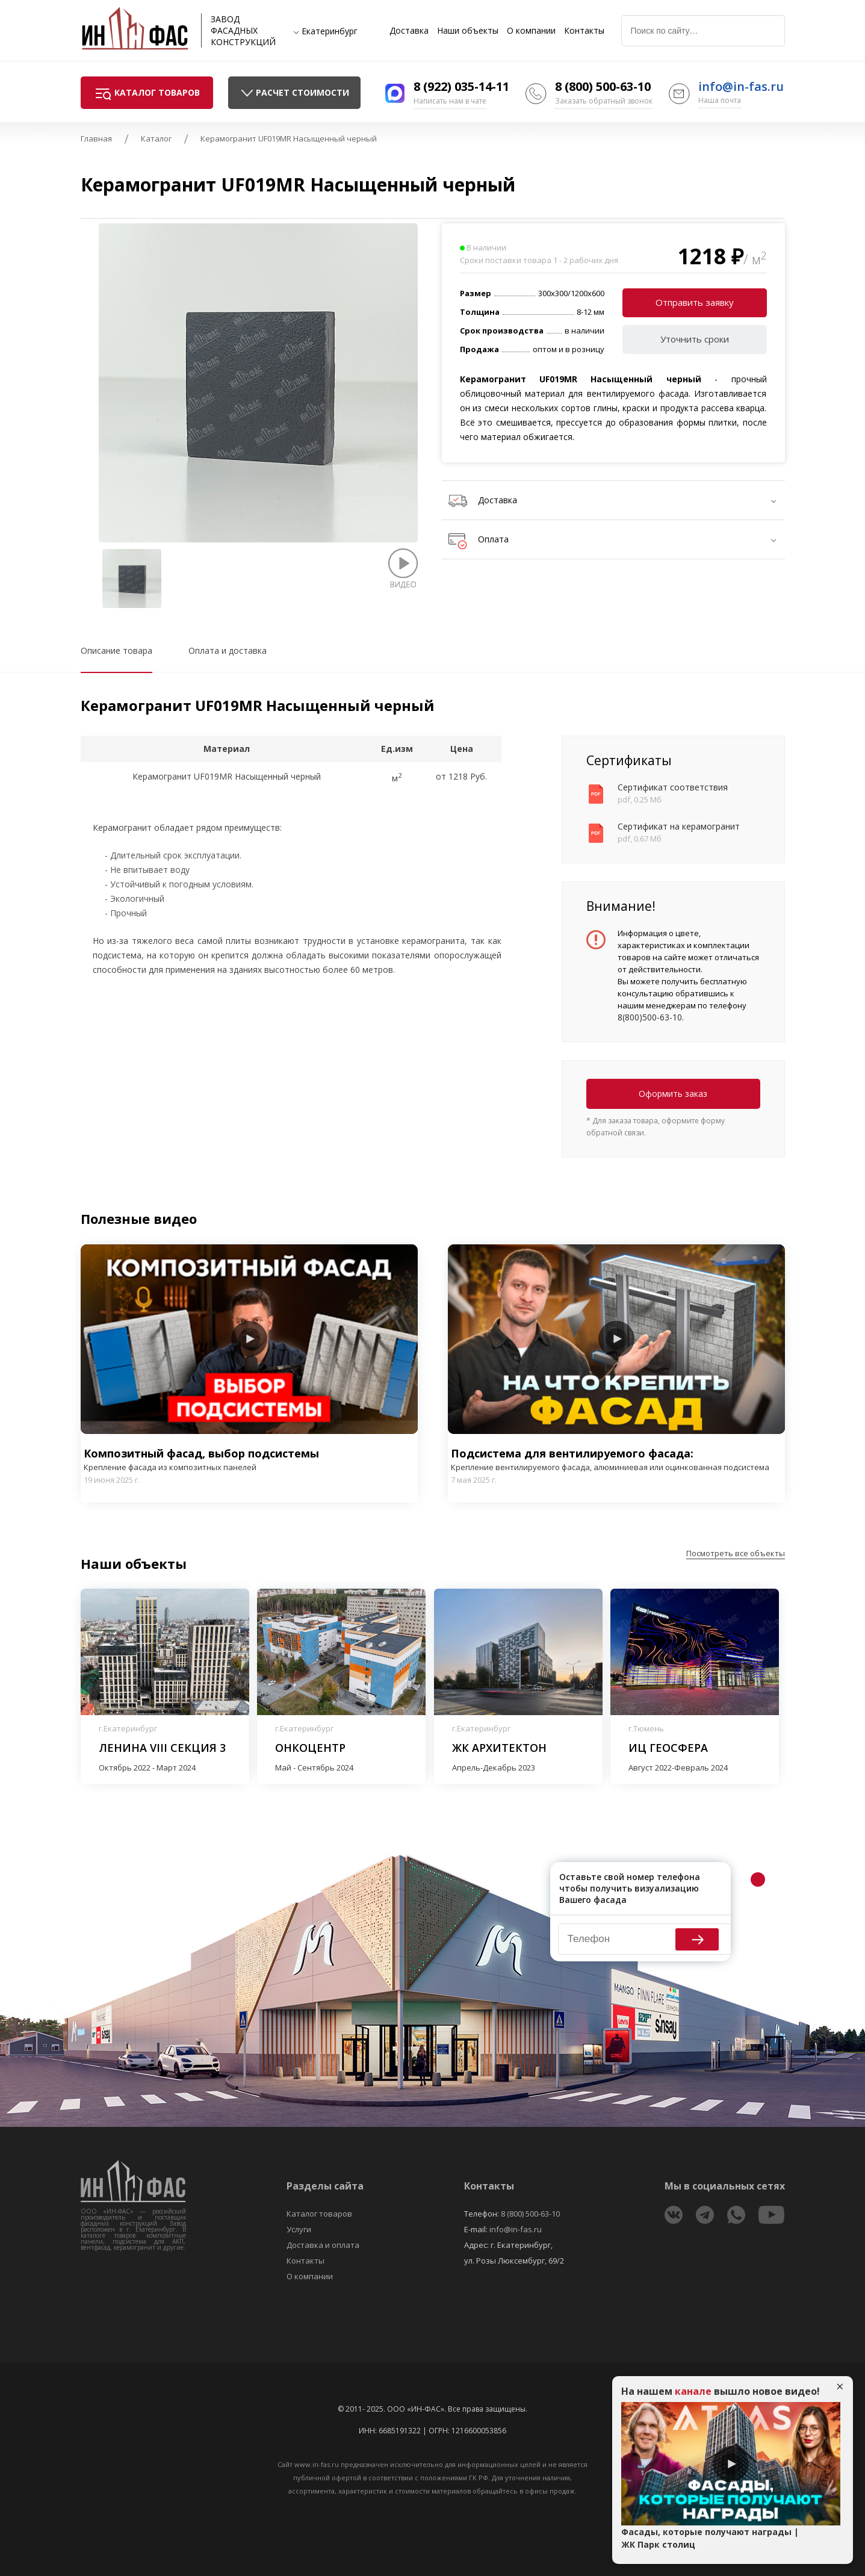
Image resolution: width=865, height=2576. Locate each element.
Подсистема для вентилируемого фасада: (616, 1459)
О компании (531, 30)
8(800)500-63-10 (650, 1017)
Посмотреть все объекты (735, 1553)
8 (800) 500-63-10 (603, 86)
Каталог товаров (319, 2213)
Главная (96, 138)
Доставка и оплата (323, 2244)
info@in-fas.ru (741, 86)
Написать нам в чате (450, 101)
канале (693, 2391)
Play (249, 1339)
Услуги (299, 2229)
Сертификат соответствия (673, 787)
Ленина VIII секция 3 (162, 1747)
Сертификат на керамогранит (679, 826)
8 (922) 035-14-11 (461, 86)
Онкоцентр (310, 1747)
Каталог (156, 138)
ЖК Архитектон (499, 1747)
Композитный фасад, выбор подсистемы (249, 1459)
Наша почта (719, 100)
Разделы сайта (325, 2186)
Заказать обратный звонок (604, 101)
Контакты (584, 30)
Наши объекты (467, 30)
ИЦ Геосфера (668, 1747)
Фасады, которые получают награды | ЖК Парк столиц (710, 2538)
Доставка (409, 30)
